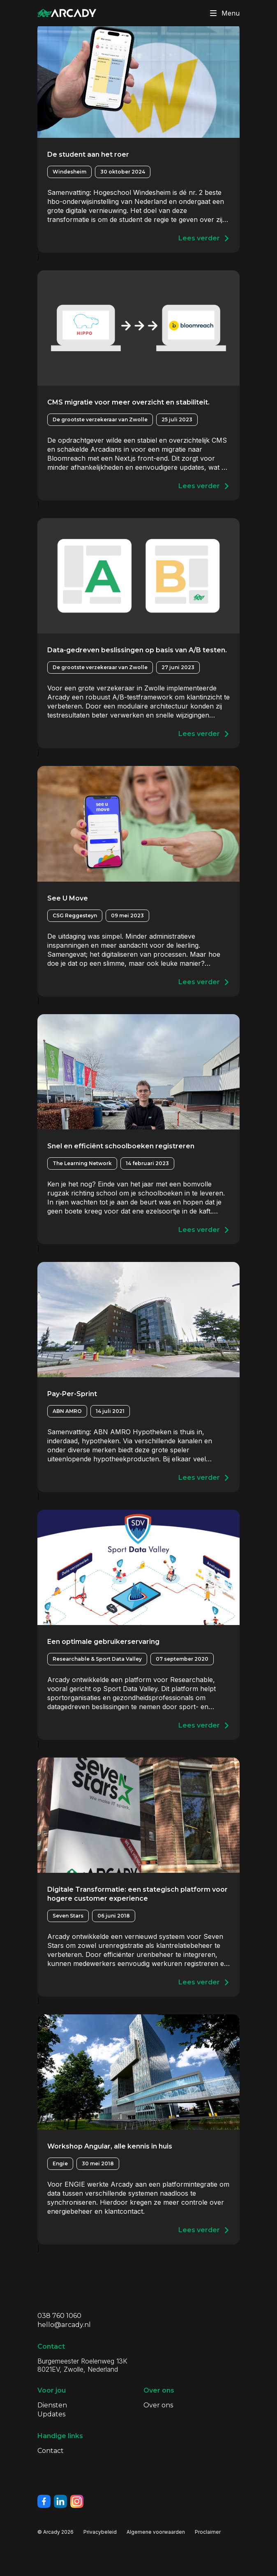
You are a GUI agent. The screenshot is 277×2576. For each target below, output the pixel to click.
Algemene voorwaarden (156, 2532)
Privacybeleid (100, 2532)
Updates (51, 2414)
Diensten (52, 2405)
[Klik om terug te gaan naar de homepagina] (67, 13)
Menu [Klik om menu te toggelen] (223, 13)
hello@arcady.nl (64, 2325)
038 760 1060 (59, 2316)
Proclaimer (208, 2532)
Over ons (158, 2405)
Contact (50, 2451)
